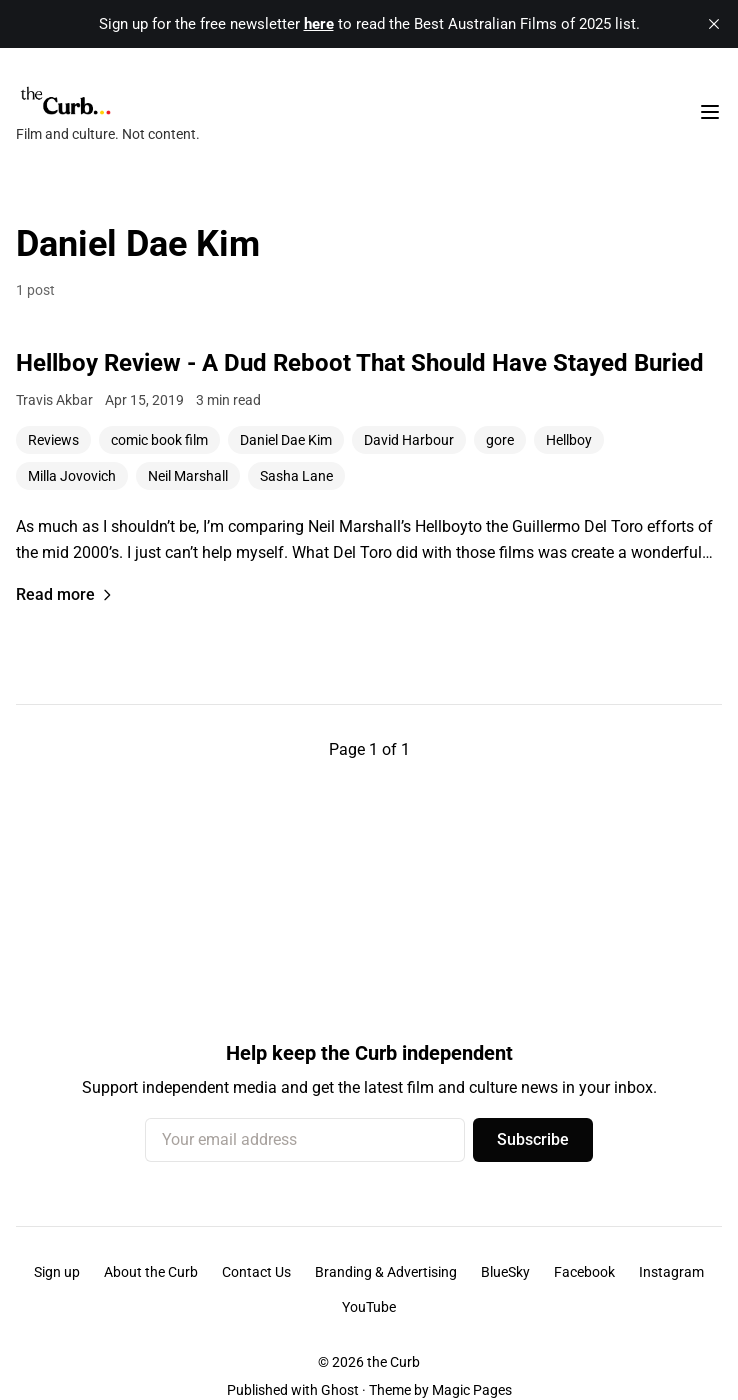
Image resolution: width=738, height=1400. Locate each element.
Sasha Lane (296, 476)
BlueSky (505, 1272)
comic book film (159, 440)
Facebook (584, 1272)
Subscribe (533, 1139)
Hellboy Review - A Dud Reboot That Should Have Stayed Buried (360, 363)
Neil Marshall (188, 476)
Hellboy (569, 440)
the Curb (393, 1362)
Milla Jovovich (72, 476)
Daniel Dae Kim (286, 440)
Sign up (57, 1272)
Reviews (53, 440)
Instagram (671, 1272)
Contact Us (256, 1272)
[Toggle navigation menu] (710, 112)
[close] (714, 24)
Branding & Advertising (386, 1272)
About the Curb (151, 1272)
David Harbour (409, 440)
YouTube (369, 1307)
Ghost (340, 1390)
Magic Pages (472, 1390)
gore (500, 440)
